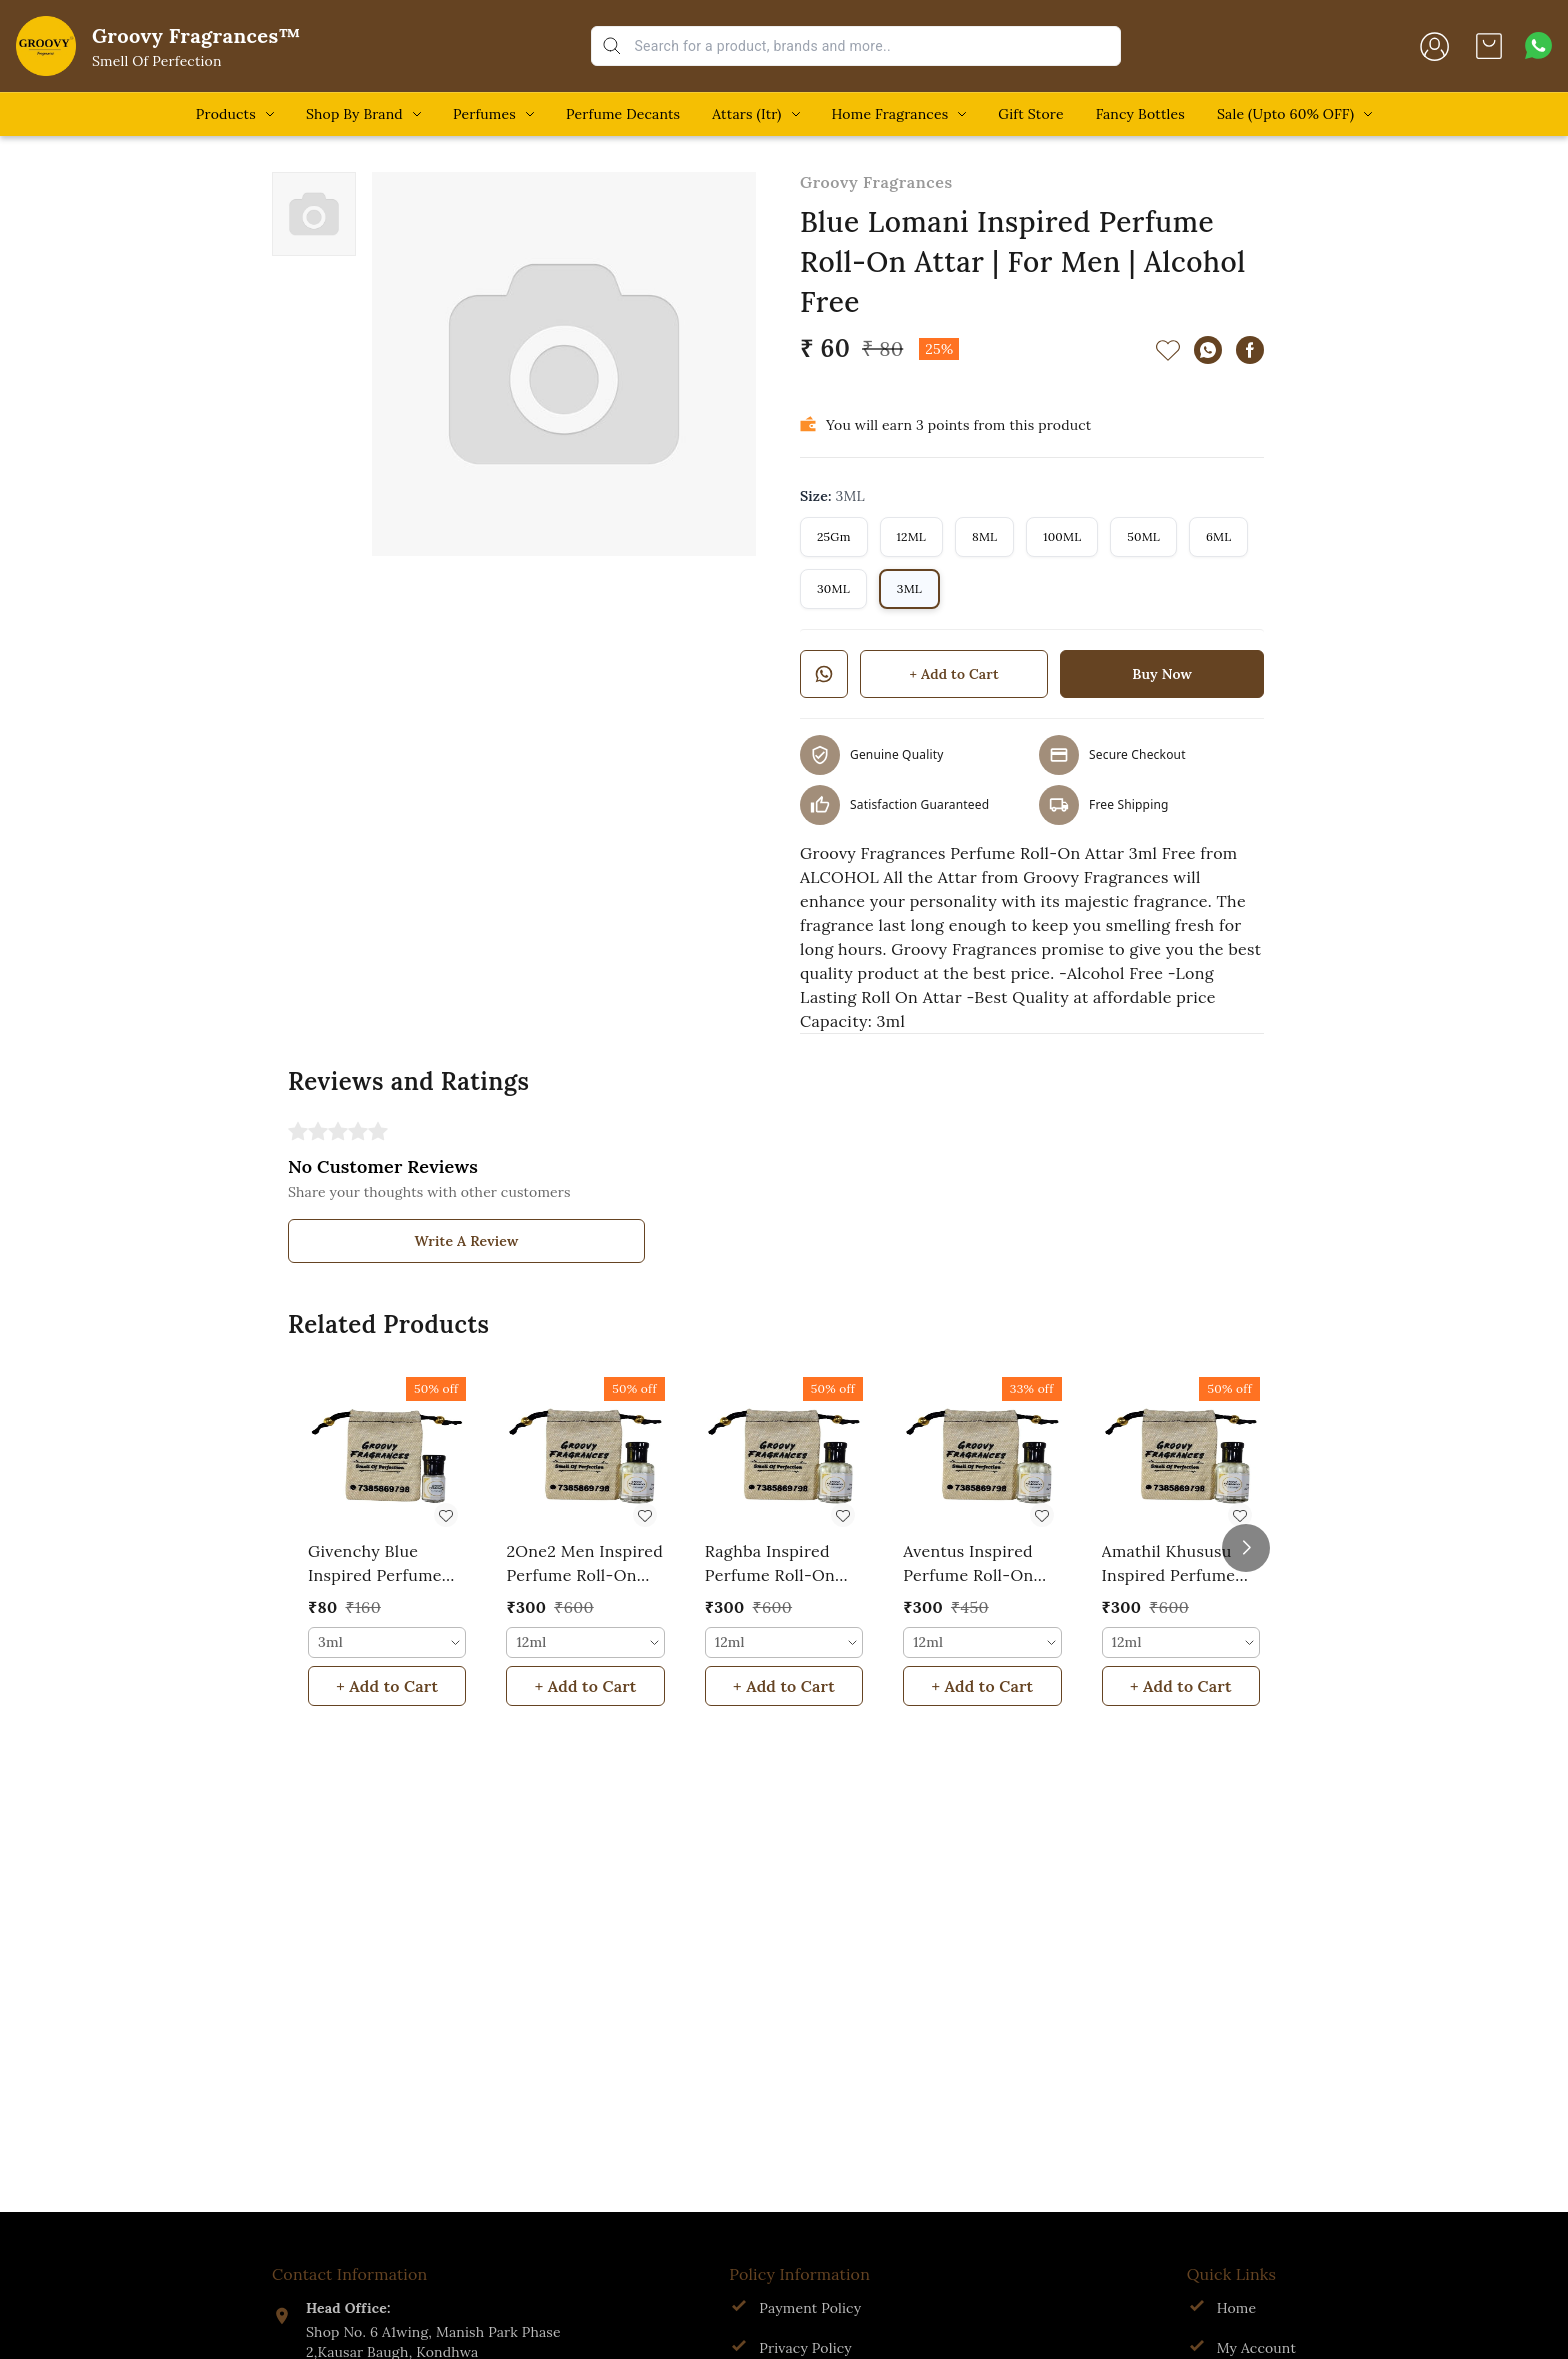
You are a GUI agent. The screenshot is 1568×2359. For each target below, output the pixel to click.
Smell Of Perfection (157, 61)
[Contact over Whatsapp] (1538, 45)
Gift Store (1030, 114)
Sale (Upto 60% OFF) (1285, 114)
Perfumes (484, 114)
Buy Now (1162, 674)
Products (226, 114)
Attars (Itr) (746, 114)
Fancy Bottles (1140, 114)
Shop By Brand (354, 114)
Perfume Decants (623, 114)
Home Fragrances (890, 114)
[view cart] (1489, 46)
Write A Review (467, 1241)
